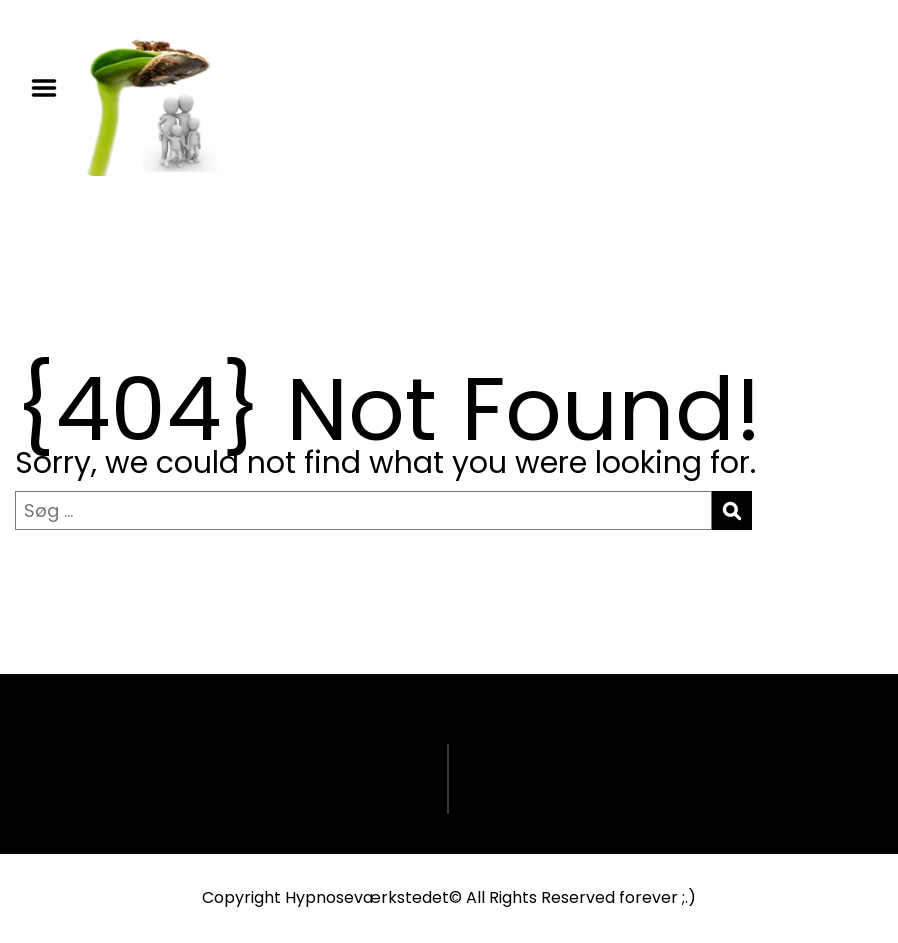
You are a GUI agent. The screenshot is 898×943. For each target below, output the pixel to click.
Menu (51, 88)
